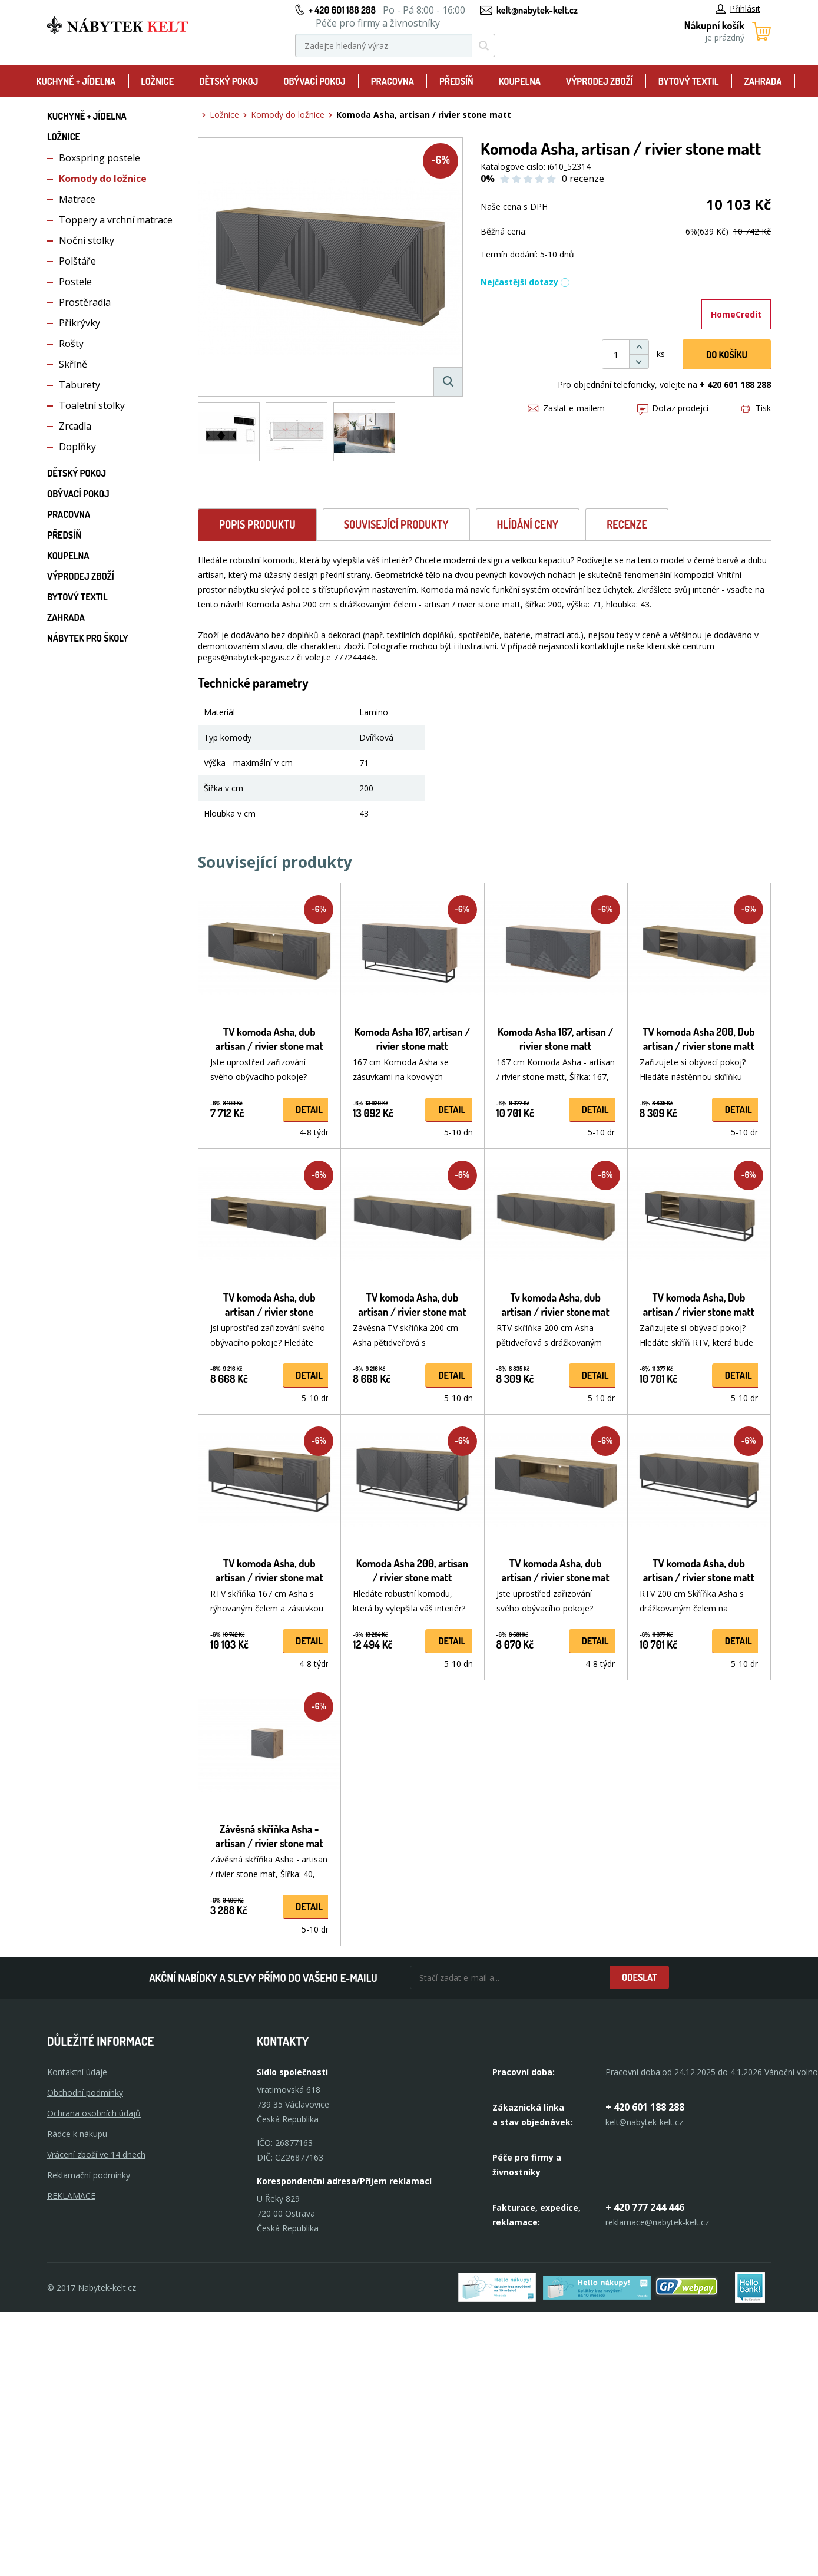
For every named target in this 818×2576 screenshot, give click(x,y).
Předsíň (456, 81)
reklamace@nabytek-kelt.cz (657, 2222)
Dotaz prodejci (672, 408)
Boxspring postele (99, 157)
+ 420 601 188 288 (342, 10)
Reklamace (71, 2195)
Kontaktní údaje (77, 2072)
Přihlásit (738, 8)
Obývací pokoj (314, 81)
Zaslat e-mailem (566, 408)
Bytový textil (688, 81)
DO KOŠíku (726, 355)
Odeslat (639, 1977)
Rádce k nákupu (77, 2133)
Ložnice (157, 81)
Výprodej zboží (599, 81)
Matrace (77, 199)
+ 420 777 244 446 (644, 2207)
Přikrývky (79, 322)
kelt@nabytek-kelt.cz (537, 10)
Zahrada (763, 81)
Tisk (756, 408)
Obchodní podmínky (85, 2092)
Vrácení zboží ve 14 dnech (96, 2154)
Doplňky (77, 446)
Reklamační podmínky (88, 2175)
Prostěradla (85, 302)
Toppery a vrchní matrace (116, 219)
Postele (75, 281)
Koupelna (520, 81)
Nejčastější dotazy (525, 282)
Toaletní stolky (92, 405)
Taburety (79, 384)
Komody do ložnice (103, 178)
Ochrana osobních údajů (94, 2113)
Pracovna (392, 81)
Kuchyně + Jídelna (75, 81)
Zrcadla (75, 426)
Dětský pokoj (228, 81)
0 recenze (583, 178)
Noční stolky (86, 240)
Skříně (73, 364)
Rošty (71, 343)
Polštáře (77, 261)
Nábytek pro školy (87, 638)
